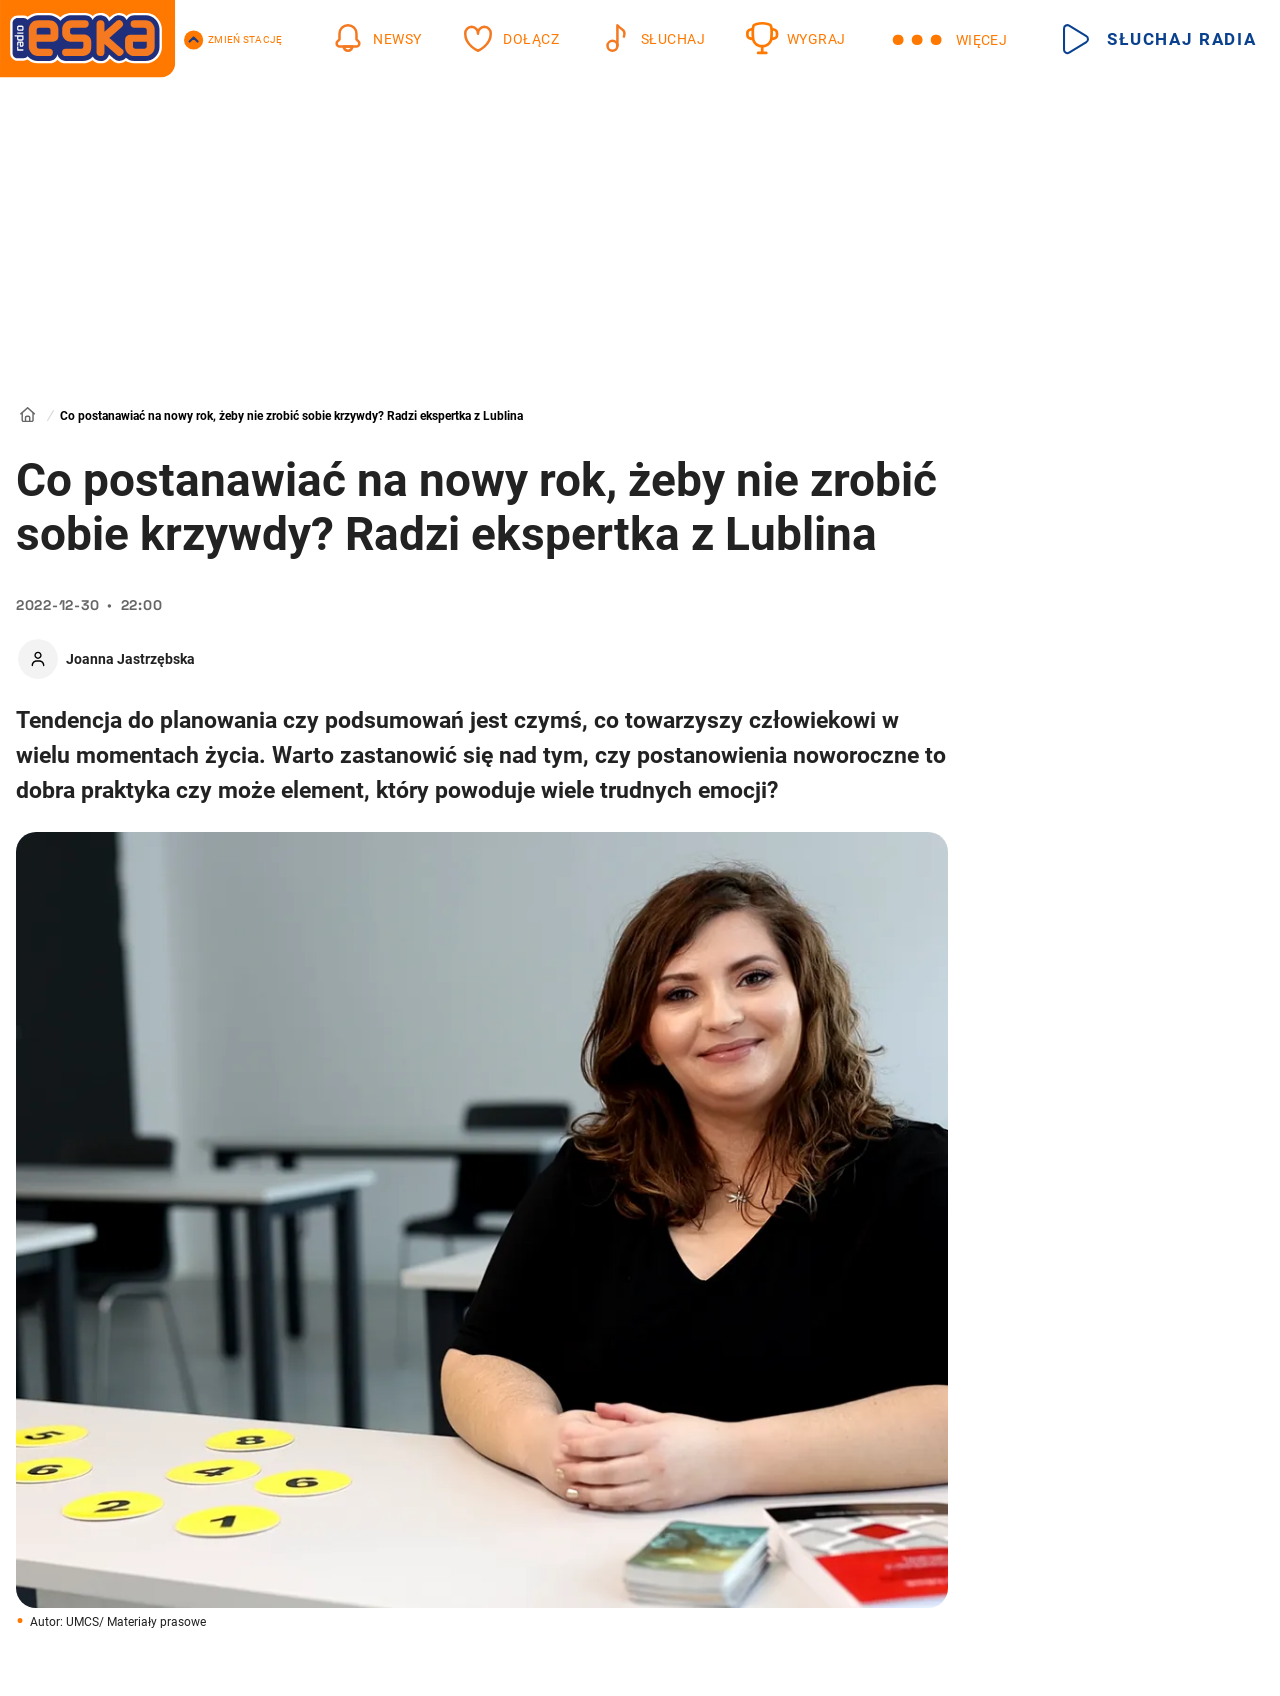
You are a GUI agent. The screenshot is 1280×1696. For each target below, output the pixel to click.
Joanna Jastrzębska (130, 659)
